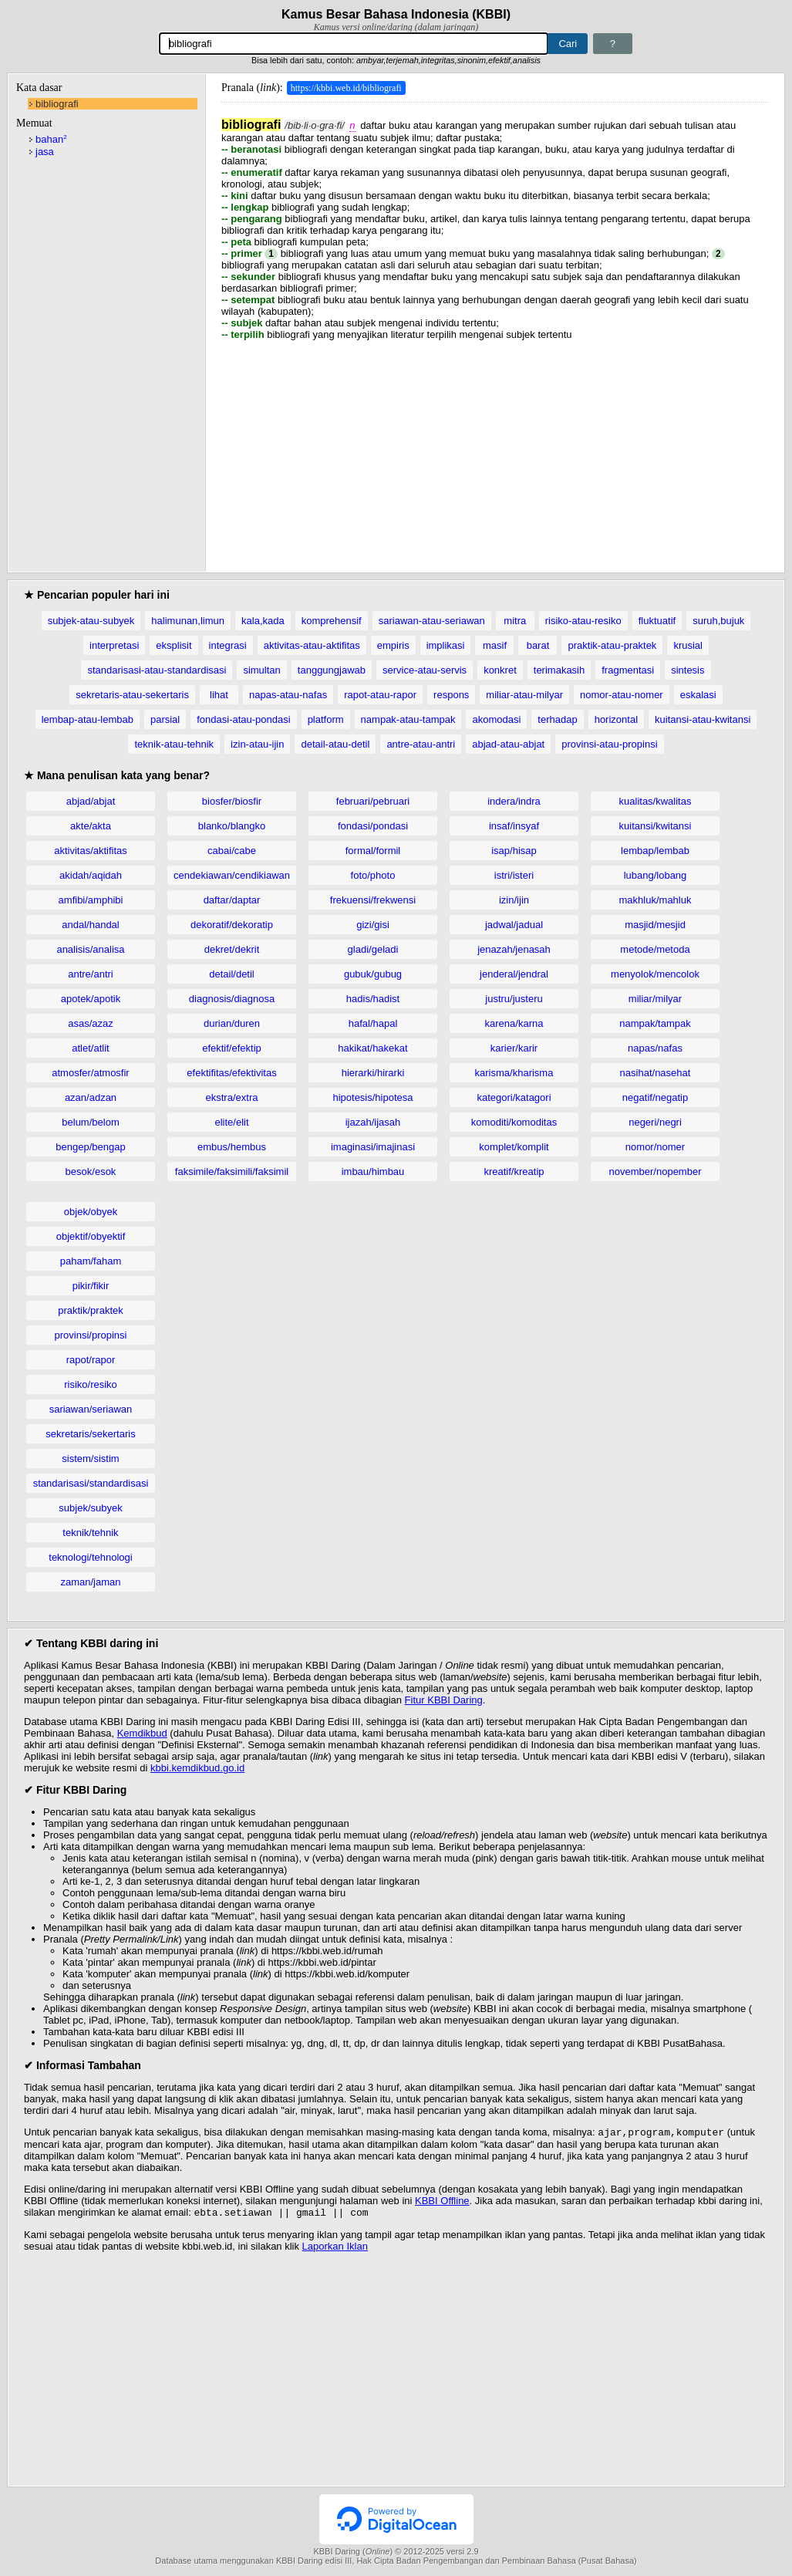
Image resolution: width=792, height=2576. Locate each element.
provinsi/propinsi (91, 1335)
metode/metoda (654, 949)
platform (326, 719)
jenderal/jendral (514, 974)
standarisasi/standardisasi (91, 1483)
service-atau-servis (425, 670)
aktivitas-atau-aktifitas (312, 645)
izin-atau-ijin (257, 744)
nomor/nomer (655, 1147)
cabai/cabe (231, 850)
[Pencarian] (354, 43)
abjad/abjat (91, 801)
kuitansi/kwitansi (655, 826)
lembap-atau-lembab (87, 719)
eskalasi (698, 695)
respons (451, 695)
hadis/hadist (372, 998)
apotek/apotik (90, 998)
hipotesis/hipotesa (372, 1097)
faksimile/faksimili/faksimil (231, 1171)
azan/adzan (90, 1097)
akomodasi (496, 719)
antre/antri (90, 974)
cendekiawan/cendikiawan (232, 875)
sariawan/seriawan (91, 1409)
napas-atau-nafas (288, 695)
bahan (51, 139)
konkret (500, 670)
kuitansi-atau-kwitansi (702, 719)
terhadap (557, 719)
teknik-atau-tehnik (174, 744)
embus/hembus (231, 1147)
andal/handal (90, 924)
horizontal (616, 719)
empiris (393, 645)
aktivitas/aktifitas (90, 850)
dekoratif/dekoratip (231, 924)
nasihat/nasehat (655, 1073)
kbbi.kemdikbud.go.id (197, 1768)
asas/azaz (90, 1023)
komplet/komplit (513, 1147)
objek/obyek (90, 1211)
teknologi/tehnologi (90, 1557)
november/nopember (655, 1171)
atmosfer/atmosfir (90, 1073)
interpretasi (114, 645)
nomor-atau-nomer (621, 695)
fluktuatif (657, 620)
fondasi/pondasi (373, 826)
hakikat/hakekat (372, 1048)
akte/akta (90, 826)
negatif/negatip (655, 1097)
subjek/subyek (90, 1508)
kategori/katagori (514, 1097)
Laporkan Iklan (335, 2249)
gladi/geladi (373, 949)
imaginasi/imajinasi (373, 1147)
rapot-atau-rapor (380, 695)
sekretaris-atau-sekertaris (132, 695)
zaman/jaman (90, 1582)
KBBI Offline (442, 2202)
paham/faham (91, 1261)
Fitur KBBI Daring (444, 1700)
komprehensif (332, 620)
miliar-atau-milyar (524, 695)
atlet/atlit (90, 1048)
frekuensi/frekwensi (373, 900)
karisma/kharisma (514, 1073)
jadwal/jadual (514, 924)
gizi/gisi (372, 924)
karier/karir (514, 1048)
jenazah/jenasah (514, 949)
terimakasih (559, 670)
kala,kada (263, 620)
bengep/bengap (90, 1147)
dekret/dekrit (232, 949)
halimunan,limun (187, 620)
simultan (261, 670)
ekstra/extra (232, 1097)
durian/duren (232, 1023)
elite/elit (231, 1122)
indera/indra (514, 801)
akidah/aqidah (90, 875)
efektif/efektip (231, 1048)
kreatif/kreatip (514, 1171)
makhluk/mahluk (655, 900)
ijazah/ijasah (373, 1122)
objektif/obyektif (91, 1236)
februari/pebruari (372, 801)
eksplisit (173, 645)
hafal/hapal (373, 1023)
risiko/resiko (90, 1384)
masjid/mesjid (655, 924)
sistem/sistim (90, 1458)
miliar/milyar (655, 998)
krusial (688, 645)
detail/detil (231, 974)
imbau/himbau (373, 1171)
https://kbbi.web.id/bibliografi (346, 88)
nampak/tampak (655, 1023)
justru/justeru (513, 998)
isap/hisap (514, 850)
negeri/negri (655, 1122)
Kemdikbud (142, 1733)
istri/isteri (514, 875)
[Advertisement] (494, 448)
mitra (515, 620)
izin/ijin (514, 900)
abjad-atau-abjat (508, 744)
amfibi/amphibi (91, 900)
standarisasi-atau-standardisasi (156, 670)
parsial (165, 719)
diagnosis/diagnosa (232, 998)
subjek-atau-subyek (91, 620)
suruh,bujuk (718, 620)
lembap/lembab (655, 850)
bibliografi (57, 104)
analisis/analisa (90, 949)
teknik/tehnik (90, 1532)
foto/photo (373, 875)
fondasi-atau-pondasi (243, 719)
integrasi (228, 645)
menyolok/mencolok (655, 974)
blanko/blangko (231, 826)
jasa (44, 151)
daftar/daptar (232, 900)
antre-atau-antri (420, 744)
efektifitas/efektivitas (231, 1073)
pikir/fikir (91, 1285)
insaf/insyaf (514, 826)
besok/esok (91, 1171)
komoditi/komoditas (514, 1122)
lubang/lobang (655, 875)
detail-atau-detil (335, 744)
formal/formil (373, 850)
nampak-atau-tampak (408, 719)
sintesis (687, 670)
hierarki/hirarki (373, 1073)
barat (538, 645)
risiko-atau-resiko (583, 620)
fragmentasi (628, 670)
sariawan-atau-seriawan (432, 620)
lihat (219, 695)
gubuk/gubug (373, 974)
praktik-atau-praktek (612, 645)
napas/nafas (655, 1048)
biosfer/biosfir (231, 801)
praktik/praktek (90, 1310)
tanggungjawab (332, 670)
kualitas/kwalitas (655, 801)
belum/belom (90, 1122)
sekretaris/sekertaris (90, 1434)
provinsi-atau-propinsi (609, 744)
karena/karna (514, 1023)
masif (495, 645)
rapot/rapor (91, 1360)
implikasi (445, 645)
